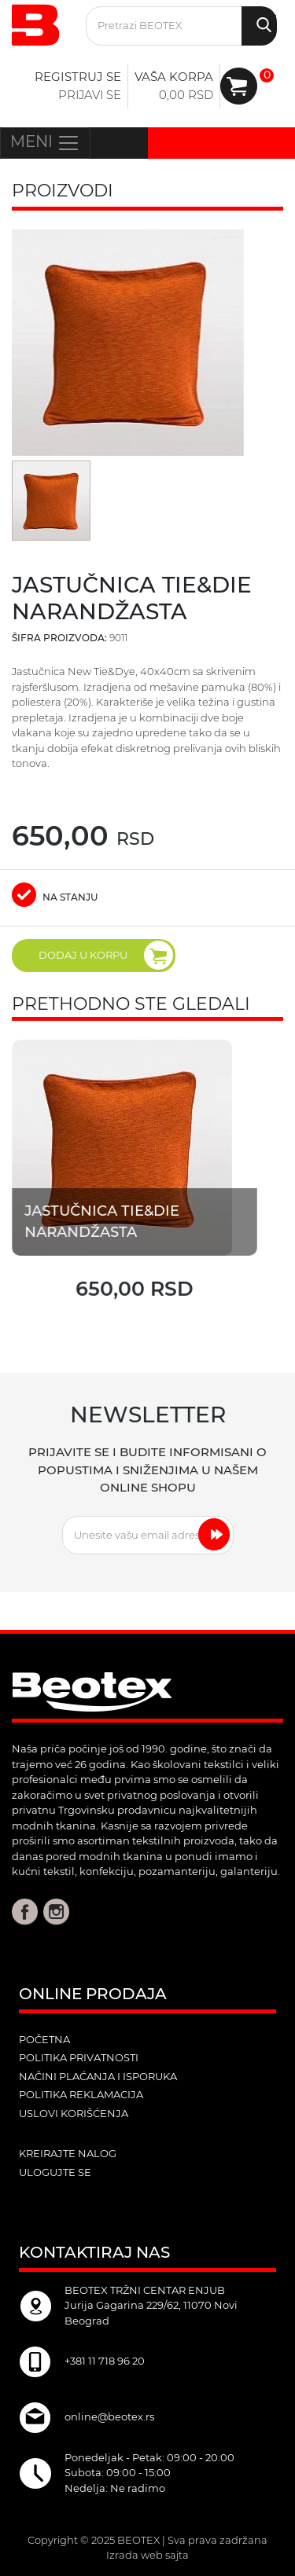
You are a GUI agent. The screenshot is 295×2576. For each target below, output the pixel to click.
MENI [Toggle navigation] (45, 143)
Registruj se (78, 76)
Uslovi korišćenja (73, 2113)
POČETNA (44, 2039)
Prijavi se (89, 94)
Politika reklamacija (81, 2094)
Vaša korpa (174, 76)
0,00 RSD (186, 94)
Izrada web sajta (147, 2554)
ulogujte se (55, 2172)
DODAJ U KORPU (106, 955)
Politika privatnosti (78, 2057)
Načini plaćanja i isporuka (98, 2076)
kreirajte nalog (67, 2153)
